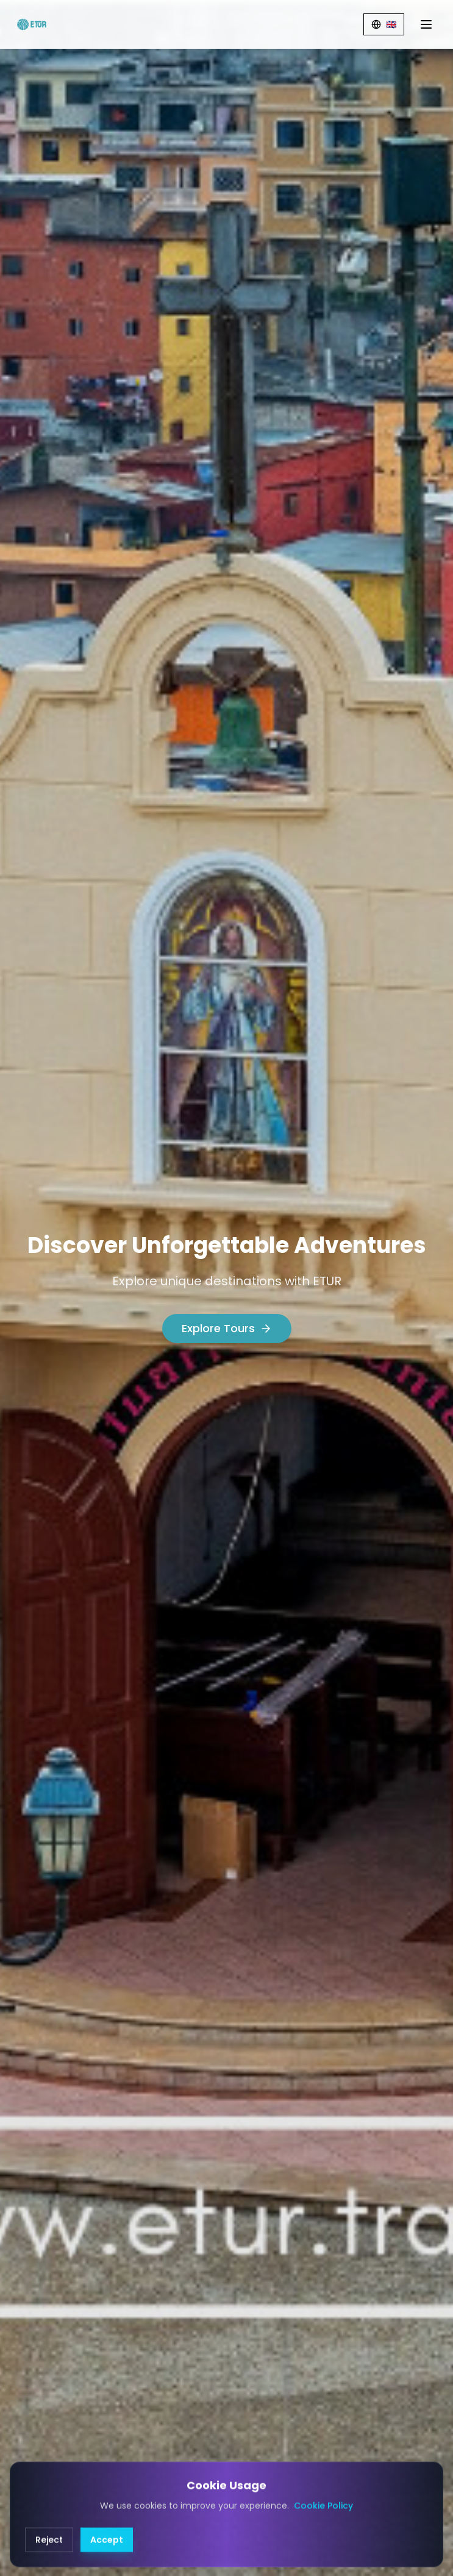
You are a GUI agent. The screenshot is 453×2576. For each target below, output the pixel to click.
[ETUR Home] (32, 24)
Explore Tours (227, 1328)
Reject (49, 2554)
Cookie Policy (323, 2520)
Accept (106, 2554)
